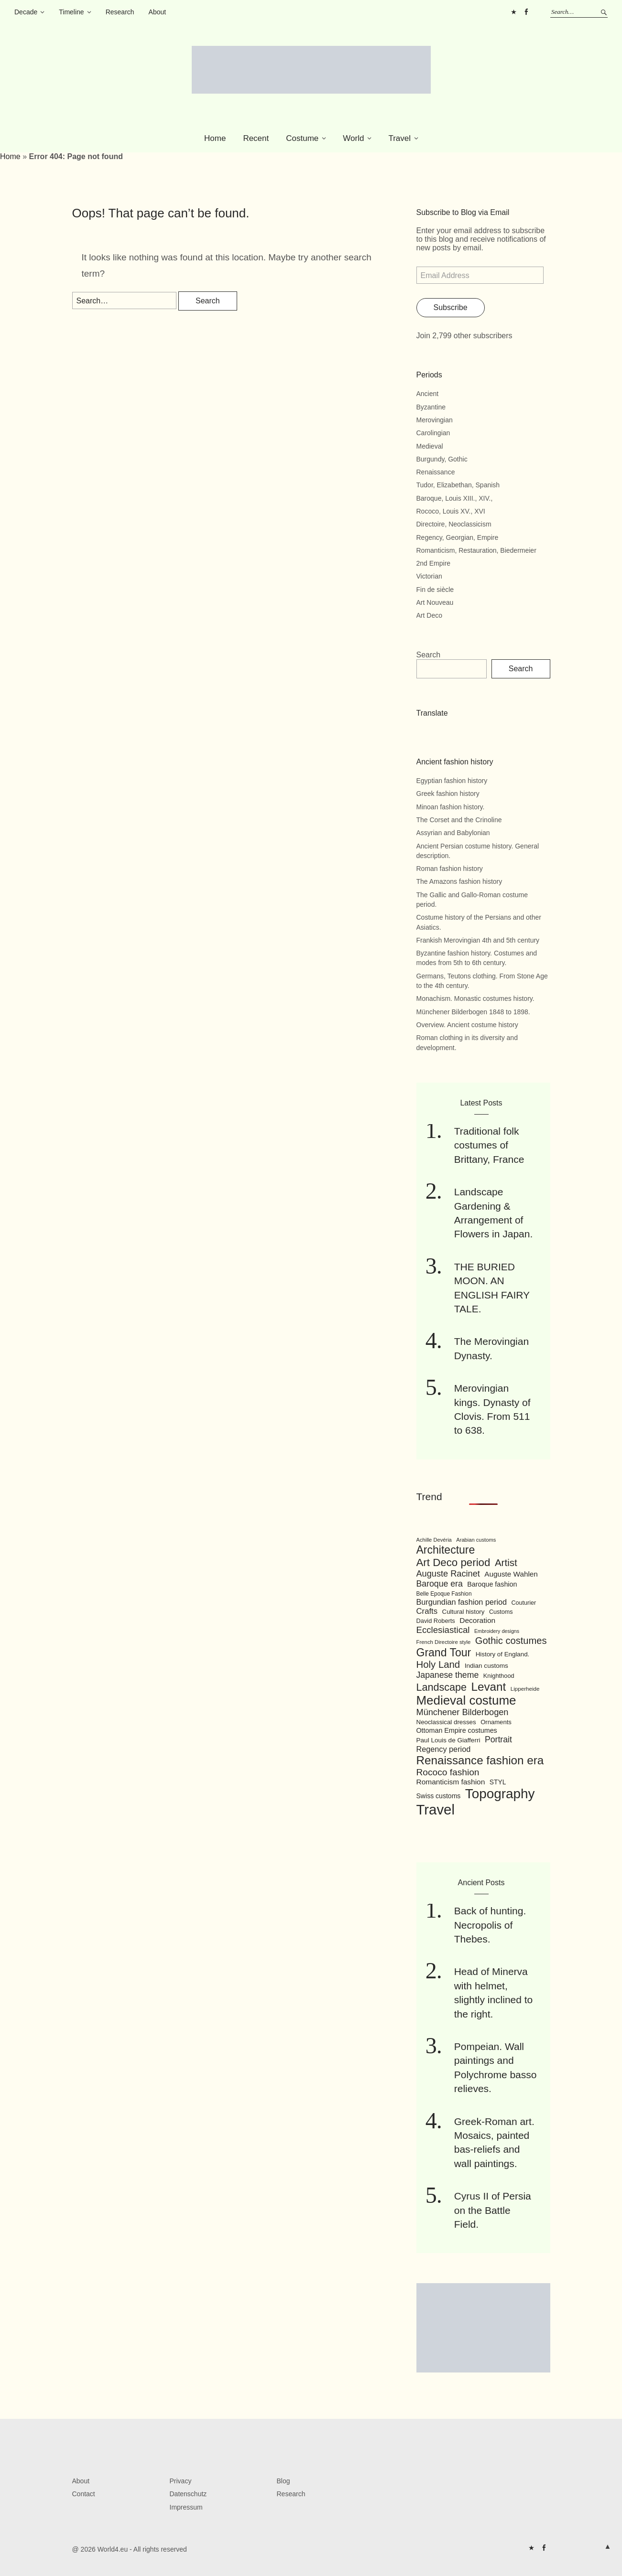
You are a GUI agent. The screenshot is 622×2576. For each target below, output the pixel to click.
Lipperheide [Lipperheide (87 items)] (525, 1688)
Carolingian (433, 433)
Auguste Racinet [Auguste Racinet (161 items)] (448, 1573)
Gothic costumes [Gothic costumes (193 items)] (511, 1640)
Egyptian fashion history (452, 780)
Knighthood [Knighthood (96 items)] (498, 1675)
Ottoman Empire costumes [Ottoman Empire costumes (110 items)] (456, 1730)
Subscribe (451, 307)
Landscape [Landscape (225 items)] (441, 1687)
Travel (399, 138)
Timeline (71, 12)
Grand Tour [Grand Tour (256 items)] (443, 1652)
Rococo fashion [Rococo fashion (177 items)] (448, 1772)
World (353, 138)
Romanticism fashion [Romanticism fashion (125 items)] (450, 1782)
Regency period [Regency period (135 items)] (443, 1749)
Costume (302, 138)
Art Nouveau (435, 602)
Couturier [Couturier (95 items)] (524, 1602)
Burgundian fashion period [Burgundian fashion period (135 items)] (461, 1602)
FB (526, 12)
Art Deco (429, 615)
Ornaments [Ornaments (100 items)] (496, 1722)
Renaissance (435, 472)
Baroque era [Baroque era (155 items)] (439, 1584)
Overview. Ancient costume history (467, 1025)
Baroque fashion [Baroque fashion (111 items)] (492, 1584)
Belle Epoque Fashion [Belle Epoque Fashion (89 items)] (444, 1593)
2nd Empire (433, 563)
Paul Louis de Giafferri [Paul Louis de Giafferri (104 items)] (448, 1740)
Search (428, 655)
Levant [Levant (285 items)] (488, 1686)
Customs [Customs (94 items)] (501, 1612)
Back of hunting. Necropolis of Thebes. (490, 1924)
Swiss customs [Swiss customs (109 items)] (438, 1796)
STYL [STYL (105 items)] (498, 1782)
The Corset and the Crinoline (459, 820)
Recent (256, 138)
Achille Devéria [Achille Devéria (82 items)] (434, 1540)
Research (120, 12)
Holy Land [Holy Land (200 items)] (438, 1664)
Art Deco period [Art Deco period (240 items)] (453, 1562)
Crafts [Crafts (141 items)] (427, 1611)
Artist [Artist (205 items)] (506, 1562)
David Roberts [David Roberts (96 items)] (435, 1620)
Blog (283, 2481)
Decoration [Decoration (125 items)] (477, 1620)
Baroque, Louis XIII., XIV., (454, 498)
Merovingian (434, 420)
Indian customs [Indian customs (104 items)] (486, 1665)
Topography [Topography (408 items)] (500, 1793)
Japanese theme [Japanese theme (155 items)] (447, 1675)
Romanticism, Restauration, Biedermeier (476, 550)
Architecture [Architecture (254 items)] (445, 1550)
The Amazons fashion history (459, 881)
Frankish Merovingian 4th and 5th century (478, 940)
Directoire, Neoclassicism (453, 524)
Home (215, 138)
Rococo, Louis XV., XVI (450, 511)
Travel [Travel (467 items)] (435, 1809)
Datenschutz (188, 2494)
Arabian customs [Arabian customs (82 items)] (476, 1540)
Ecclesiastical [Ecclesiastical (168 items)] (443, 1630)
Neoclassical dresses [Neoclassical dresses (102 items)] (446, 1722)
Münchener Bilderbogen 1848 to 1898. (473, 1012)
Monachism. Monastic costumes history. (475, 998)
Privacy (181, 2481)
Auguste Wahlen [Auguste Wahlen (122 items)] (510, 1574)
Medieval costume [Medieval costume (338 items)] (466, 1700)
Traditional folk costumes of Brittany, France (489, 1145)
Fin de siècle (435, 589)
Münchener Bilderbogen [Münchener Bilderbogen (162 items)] (462, 1712)
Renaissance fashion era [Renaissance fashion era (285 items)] (480, 1760)
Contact (83, 2494)
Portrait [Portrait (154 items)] (498, 1739)
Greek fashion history (448, 793)
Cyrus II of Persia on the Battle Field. (492, 2210)
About (157, 12)
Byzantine (431, 407)
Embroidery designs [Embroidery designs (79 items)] (496, 1631)
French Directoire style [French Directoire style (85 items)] (443, 1642)
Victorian (429, 576)
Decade (25, 12)
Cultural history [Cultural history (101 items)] (463, 1611)
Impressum (186, 2507)
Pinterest (513, 12)
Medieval (429, 446)
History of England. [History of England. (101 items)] (503, 1654)
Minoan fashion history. (450, 807)
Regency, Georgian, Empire (457, 537)
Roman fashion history (449, 868)
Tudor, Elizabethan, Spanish (458, 485)
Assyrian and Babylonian (453, 833)
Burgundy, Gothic (442, 459)
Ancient (427, 393)
